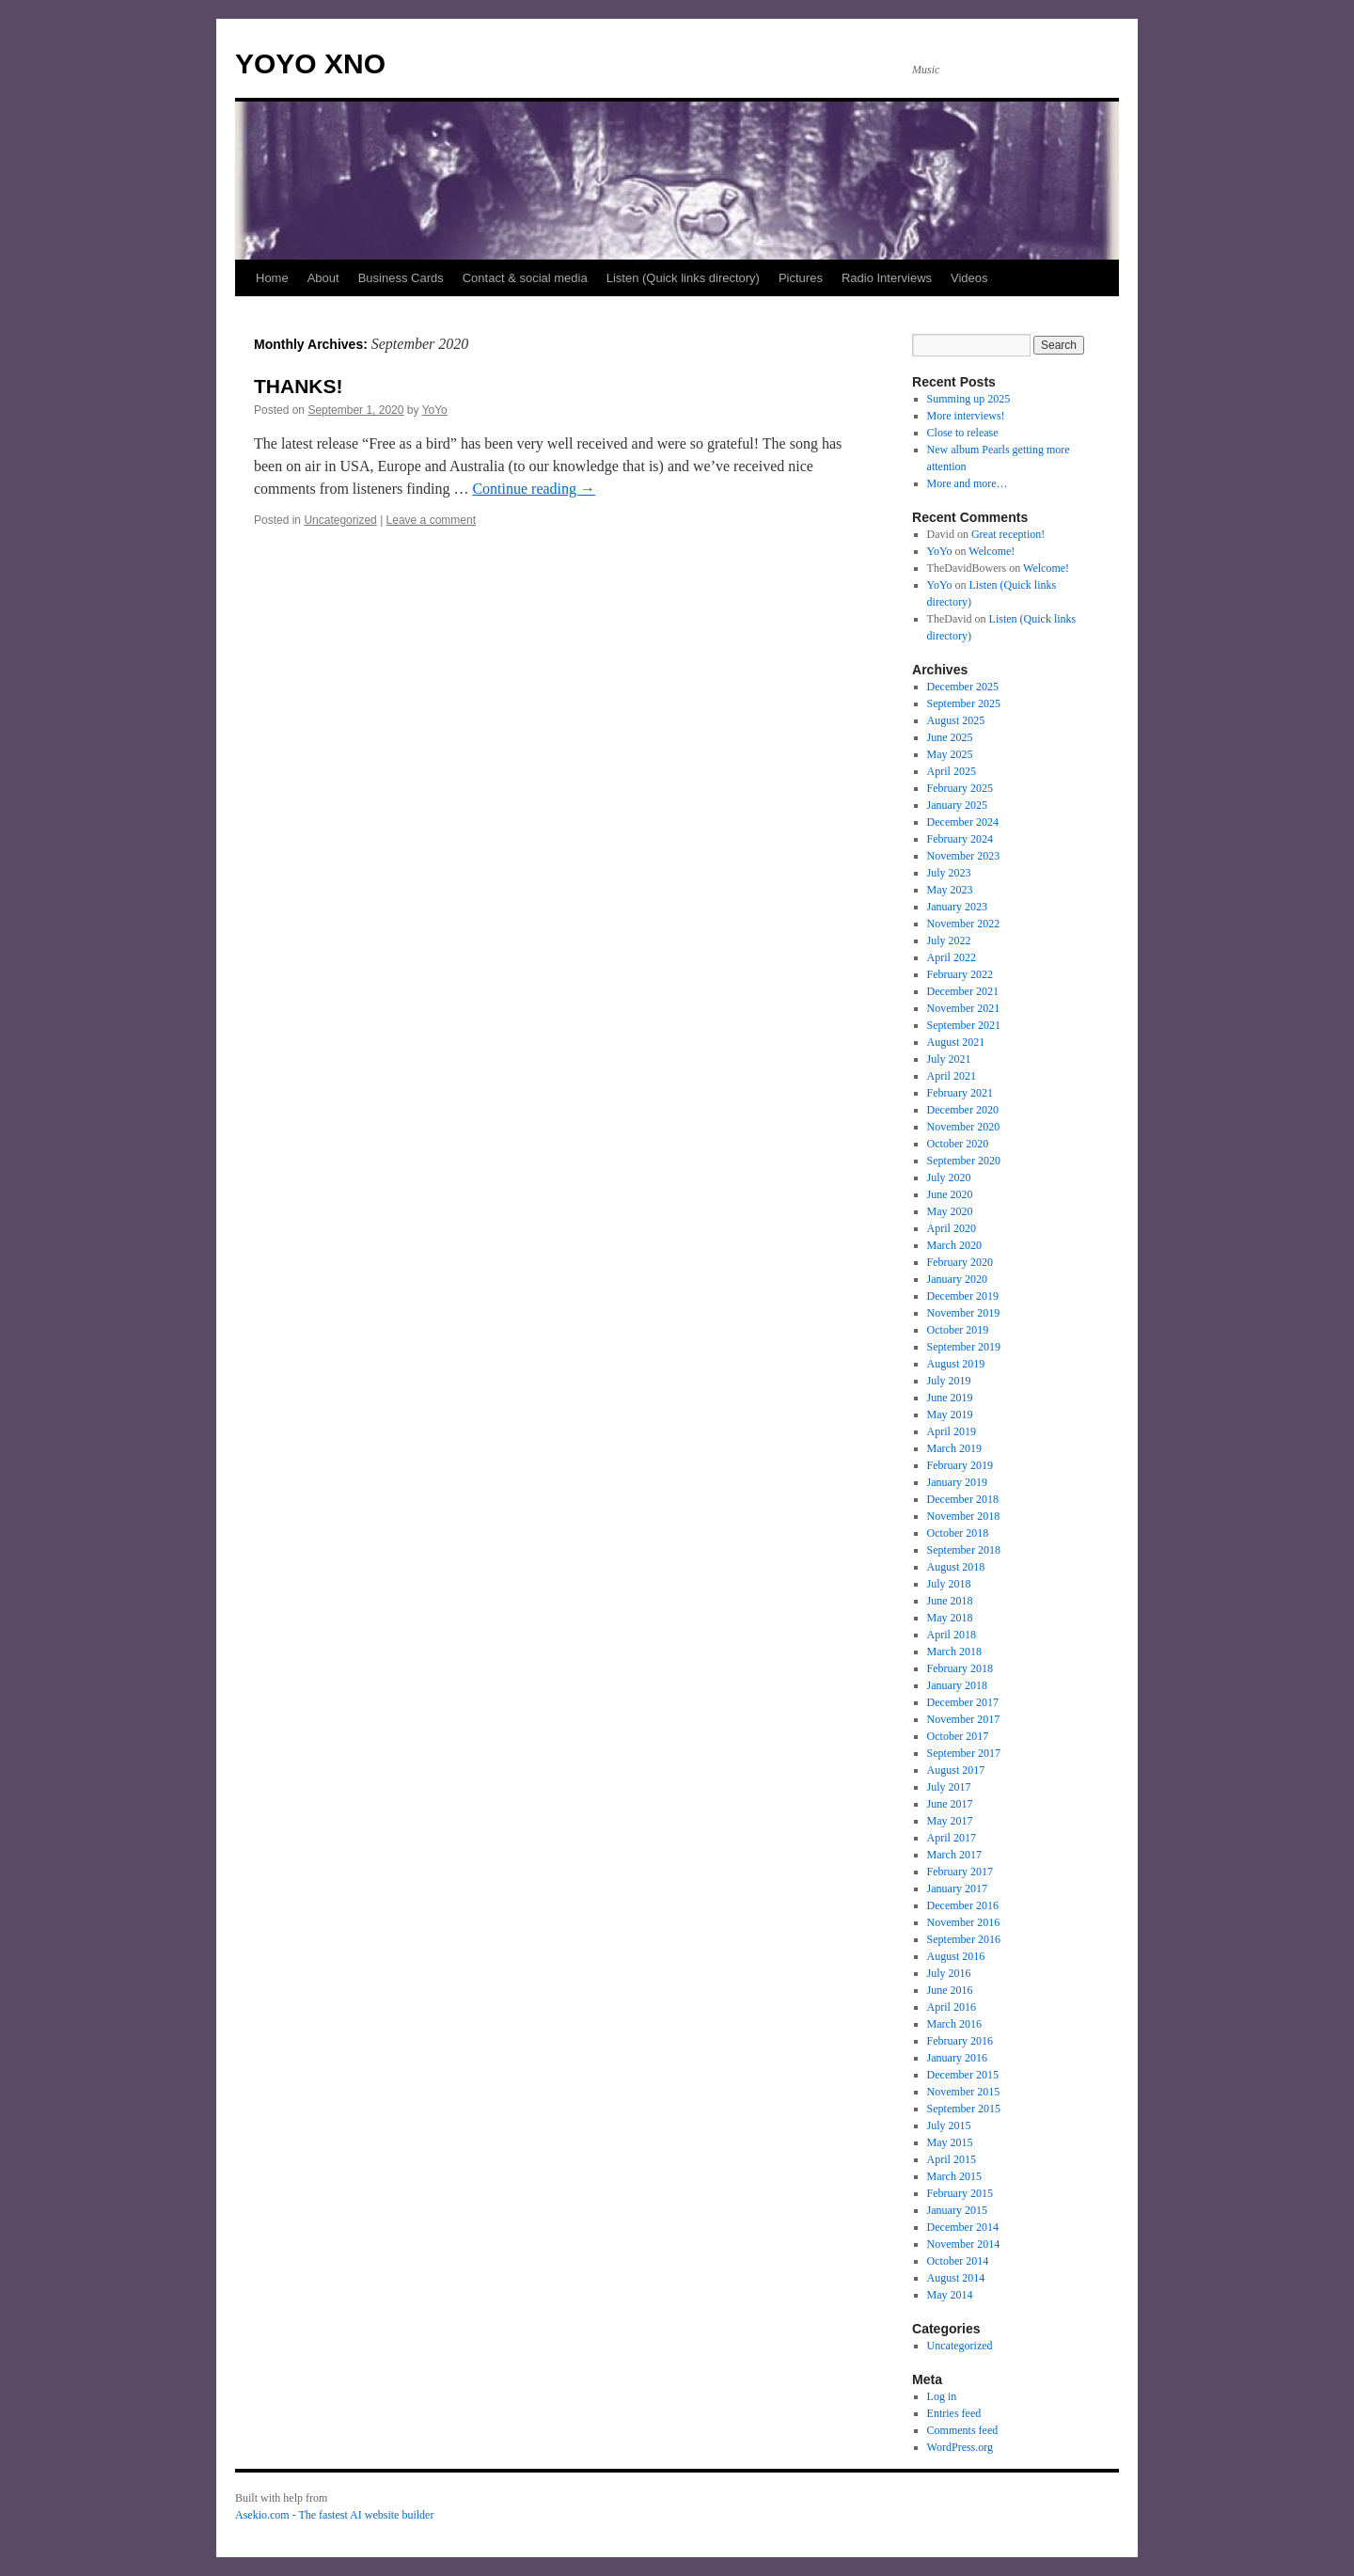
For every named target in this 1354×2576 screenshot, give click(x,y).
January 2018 (957, 1685)
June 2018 (950, 1600)
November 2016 (963, 1922)
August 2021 (956, 1042)
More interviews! (966, 415)
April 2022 (951, 957)
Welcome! (991, 551)
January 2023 (957, 906)
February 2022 (960, 974)
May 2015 (950, 2142)
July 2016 (949, 1973)
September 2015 (963, 2108)
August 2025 (956, 720)
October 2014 (958, 2261)
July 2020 (949, 1177)
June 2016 (950, 1990)
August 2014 (956, 2277)
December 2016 (963, 1905)
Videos (969, 278)
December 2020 (963, 1109)
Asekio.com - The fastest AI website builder (334, 2514)
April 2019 (951, 1431)
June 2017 (950, 1803)
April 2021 (951, 1076)
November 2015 (963, 2091)
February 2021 (960, 1092)
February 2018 (960, 1668)
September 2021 (963, 1025)
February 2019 (960, 1465)
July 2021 (949, 1059)
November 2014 (963, 2244)
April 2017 (951, 1837)
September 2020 (963, 1160)
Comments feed (963, 2430)
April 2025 (951, 771)
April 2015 (951, 2159)
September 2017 (963, 1753)
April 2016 (951, 2007)
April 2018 (951, 1634)
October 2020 (958, 1143)
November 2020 (963, 1126)
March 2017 (954, 1854)
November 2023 (963, 855)
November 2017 (963, 1719)
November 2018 (963, 1516)
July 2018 (949, 1583)
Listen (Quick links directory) (683, 278)
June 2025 (950, 737)
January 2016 (957, 2057)
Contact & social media (525, 278)
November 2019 (963, 1313)
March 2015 (954, 2176)
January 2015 (957, 2210)
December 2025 (963, 686)
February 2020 (960, 1262)
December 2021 (963, 991)
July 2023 (949, 872)
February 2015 (960, 2193)
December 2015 (963, 2074)
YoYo (435, 410)
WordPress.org (960, 2447)
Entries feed (954, 2413)
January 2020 (957, 1279)
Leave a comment (431, 520)
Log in (942, 2396)
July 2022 (949, 940)
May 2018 (950, 1617)
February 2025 (960, 788)
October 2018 (958, 1533)
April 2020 (951, 1228)
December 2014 (963, 2227)
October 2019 (958, 1329)
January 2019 (957, 1482)
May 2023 (950, 889)
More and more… (967, 483)
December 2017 (963, 1702)
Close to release (963, 432)
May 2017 (950, 1820)
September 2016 (963, 1939)
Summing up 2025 (969, 398)
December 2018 (963, 1499)
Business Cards (401, 278)
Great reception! (1008, 534)
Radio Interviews (887, 278)
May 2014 (950, 2294)
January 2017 (957, 1888)
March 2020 (954, 1245)
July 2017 (949, 1787)
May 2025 (950, 754)
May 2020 (950, 1211)
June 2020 (950, 1194)
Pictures (801, 278)
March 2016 (954, 2024)
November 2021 (963, 1008)
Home (272, 278)
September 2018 (963, 1550)
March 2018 (954, 1651)
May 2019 (950, 1414)
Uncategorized (340, 520)
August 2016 (956, 1956)
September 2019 (963, 1346)
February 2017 (960, 1871)
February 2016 (960, 2040)
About (323, 278)
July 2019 (949, 1380)
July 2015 (949, 2125)
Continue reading (533, 489)
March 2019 (954, 1448)
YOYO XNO (310, 63)
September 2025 (963, 703)
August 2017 (956, 1770)
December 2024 (963, 822)
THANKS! (298, 386)
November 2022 (963, 923)
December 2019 (963, 1296)
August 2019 (956, 1363)
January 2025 (957, 805)
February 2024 (960, 838)
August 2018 (956, 1566)
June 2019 (950, 1397)
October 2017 (958, 1736)
